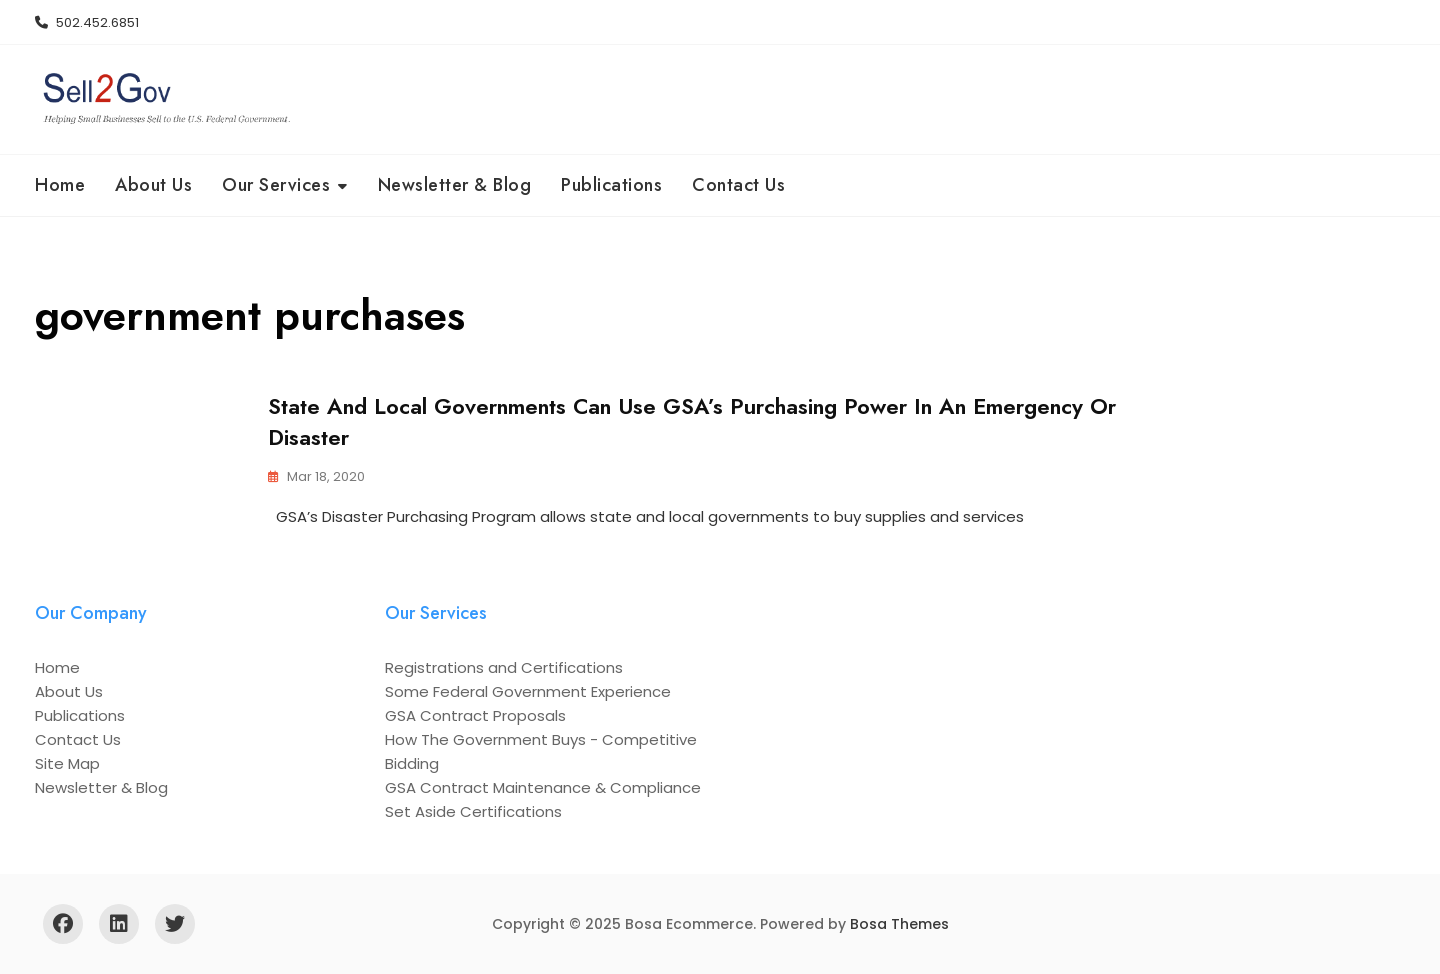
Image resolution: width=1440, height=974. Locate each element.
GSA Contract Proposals (475, 715)
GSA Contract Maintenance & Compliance (543, 787)
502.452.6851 (87, 22)
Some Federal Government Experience (528, 691)
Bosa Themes (899, 924)
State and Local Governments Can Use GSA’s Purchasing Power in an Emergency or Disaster (692, 421)
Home (60, 185)
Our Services (276, 185)
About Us (153, 185)
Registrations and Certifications (504, 667)
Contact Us (738, 185)
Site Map (67, 763)
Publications (611, 185)
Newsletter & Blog (455, 185)
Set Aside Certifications (473, 811)
